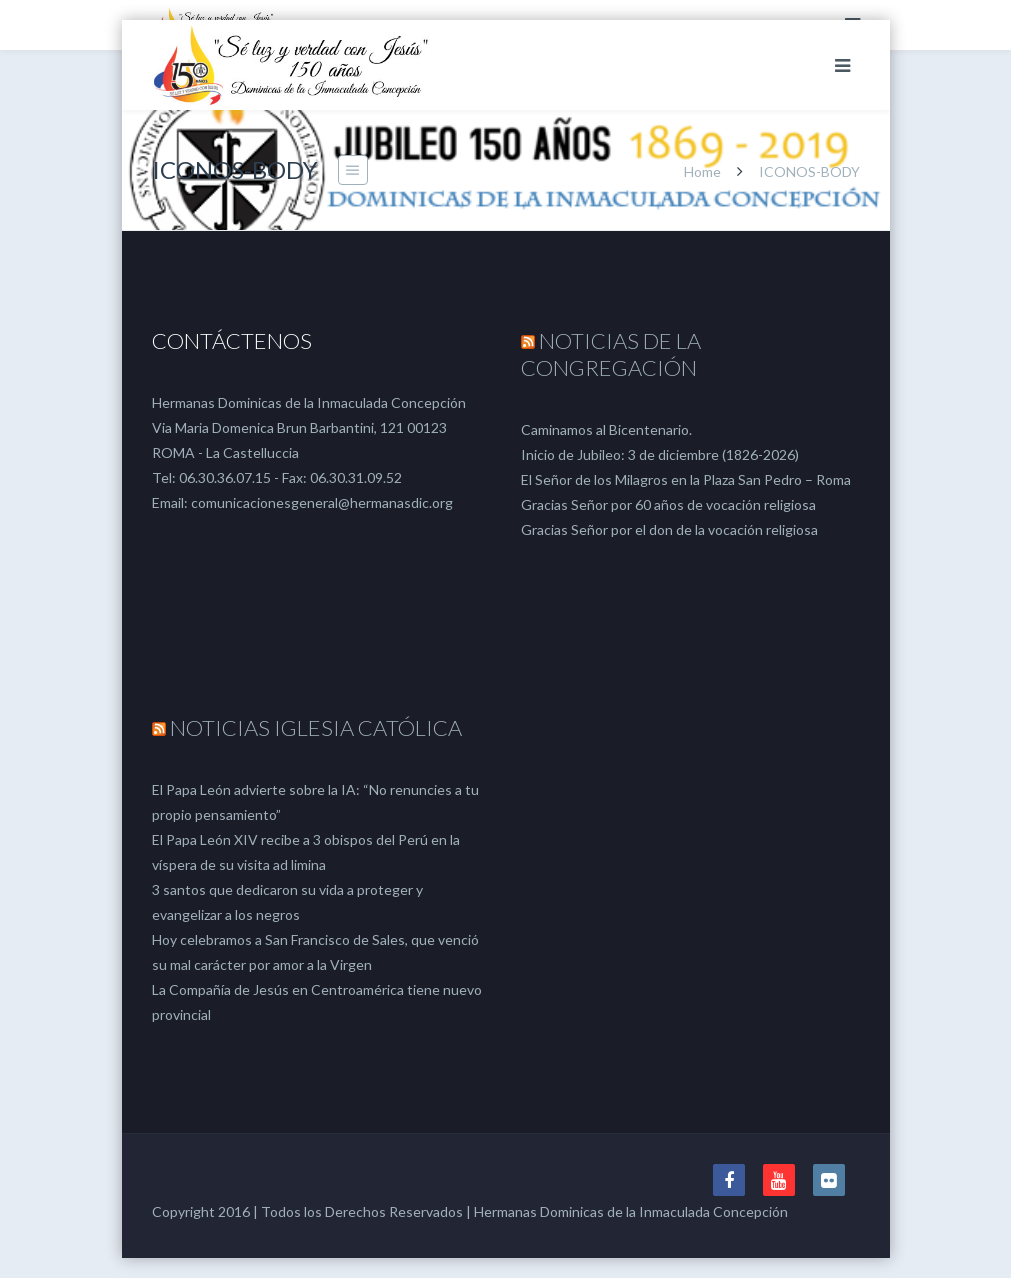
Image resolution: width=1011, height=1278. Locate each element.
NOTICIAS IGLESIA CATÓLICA (316, 727)
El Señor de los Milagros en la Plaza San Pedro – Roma (686, 479)
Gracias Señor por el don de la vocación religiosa (669, 529)
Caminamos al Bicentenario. (606, 429)
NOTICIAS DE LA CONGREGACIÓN (611, 354)
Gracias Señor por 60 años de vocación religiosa (668, 504)
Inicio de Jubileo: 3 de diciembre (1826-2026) (660, 454)
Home (702, 171)
